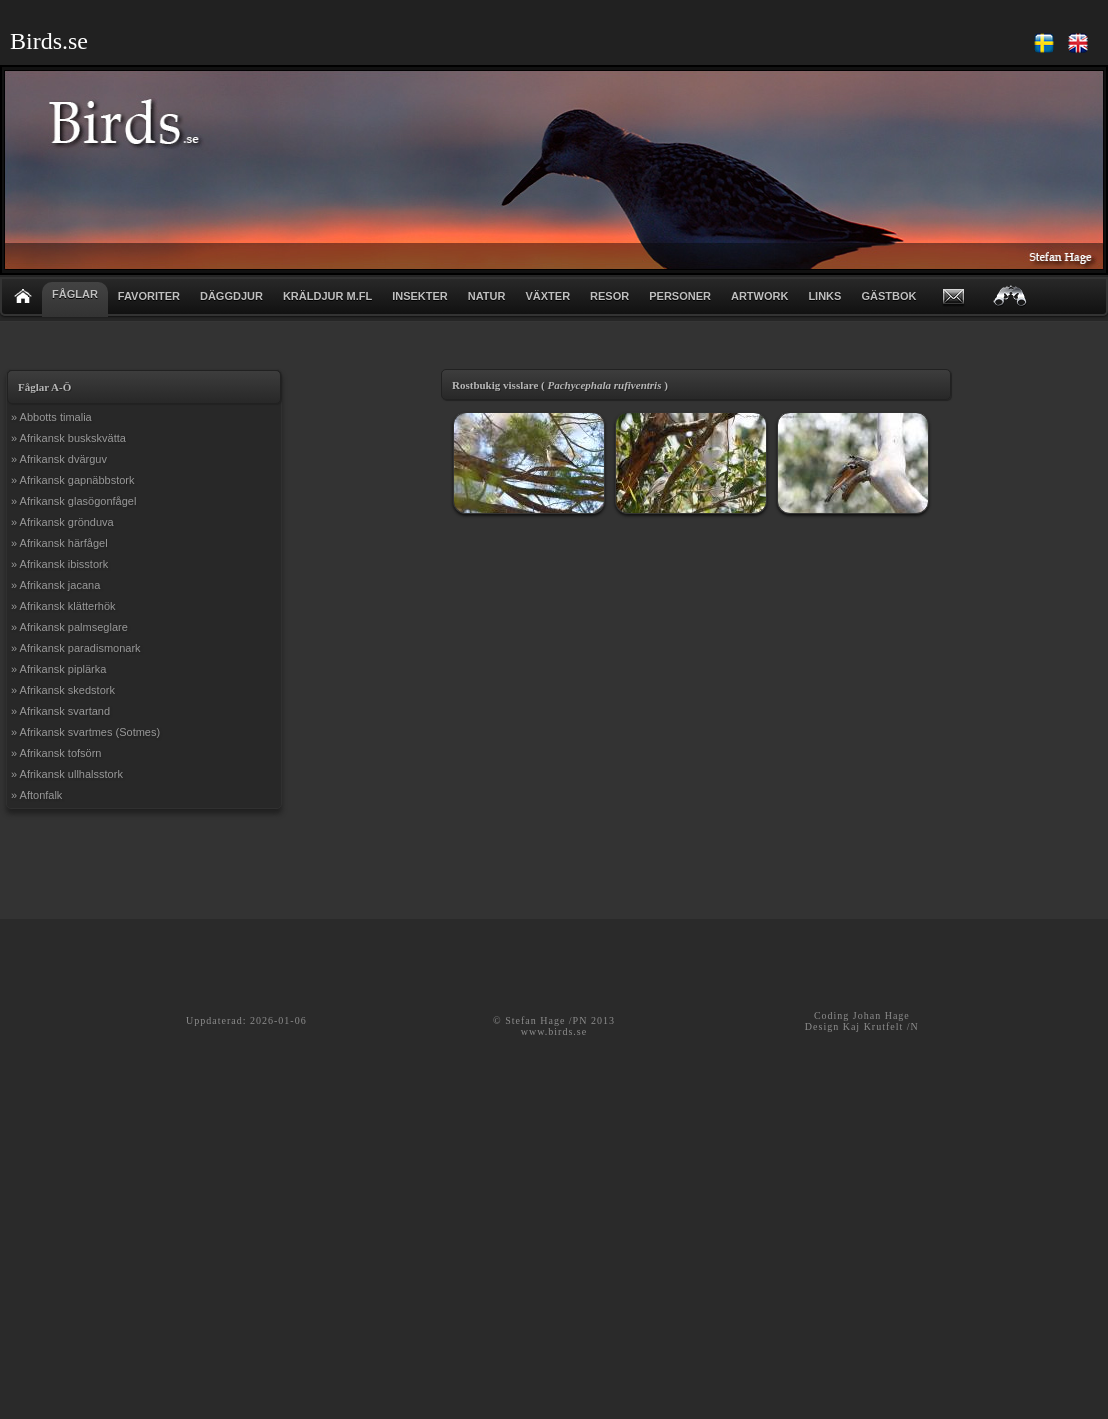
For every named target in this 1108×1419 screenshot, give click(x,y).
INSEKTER (420, 296)
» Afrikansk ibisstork (59, 564)
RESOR (609, 296)
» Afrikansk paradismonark (76, 648)
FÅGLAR (75, 294)
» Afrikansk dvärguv (59, 459)
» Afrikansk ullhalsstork (67, 774)
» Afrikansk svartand (60, 711)
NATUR (487, 296)
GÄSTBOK (888, 296)
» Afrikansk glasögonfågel (73, 501)
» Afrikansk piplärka (58, 669)
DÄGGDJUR (231, 296)
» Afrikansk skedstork (63, 690)
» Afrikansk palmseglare (69, 627)
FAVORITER (149, 296)
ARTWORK (759, 296)
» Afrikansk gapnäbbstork (73, 480)
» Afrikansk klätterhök (63, 606)
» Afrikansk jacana (55, 585)
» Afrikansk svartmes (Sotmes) (85, 732)
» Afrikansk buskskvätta (68, 438)
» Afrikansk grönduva (62, 522)
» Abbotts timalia (51, 417)
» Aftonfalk (36, 795)
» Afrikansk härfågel (59, 543)
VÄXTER (547, 296)
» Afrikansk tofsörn (56, 753)
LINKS (824, 296)
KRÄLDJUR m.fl (327, 296)
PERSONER (680, 296)
